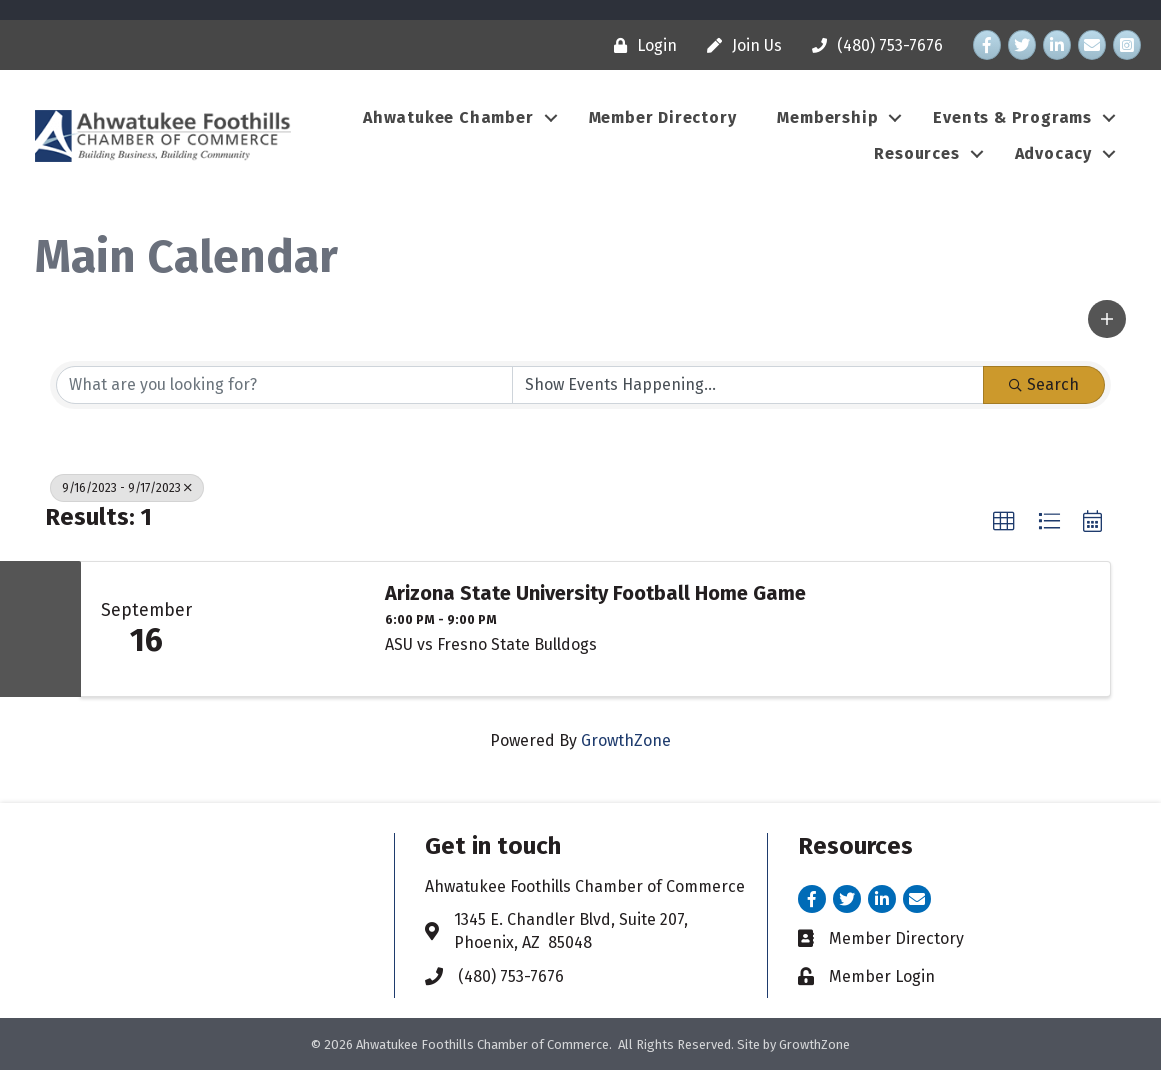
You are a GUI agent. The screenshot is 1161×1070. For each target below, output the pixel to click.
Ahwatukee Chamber (448, 117)
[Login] (640, 45)
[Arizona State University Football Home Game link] (288, 629)
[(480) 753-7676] (872, 45)
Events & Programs (1012, 117)
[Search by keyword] (284, 385)
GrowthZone (626, 740)
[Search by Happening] (748, 385)
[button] (1107, 319)
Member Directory (663, 117)
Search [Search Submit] (1044, 384)
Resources (916, 153)
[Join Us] (739, 45)
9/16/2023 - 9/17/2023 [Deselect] (127, 488)
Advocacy (1053, 153)
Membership (827, 117)
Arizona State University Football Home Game (595, 593)
